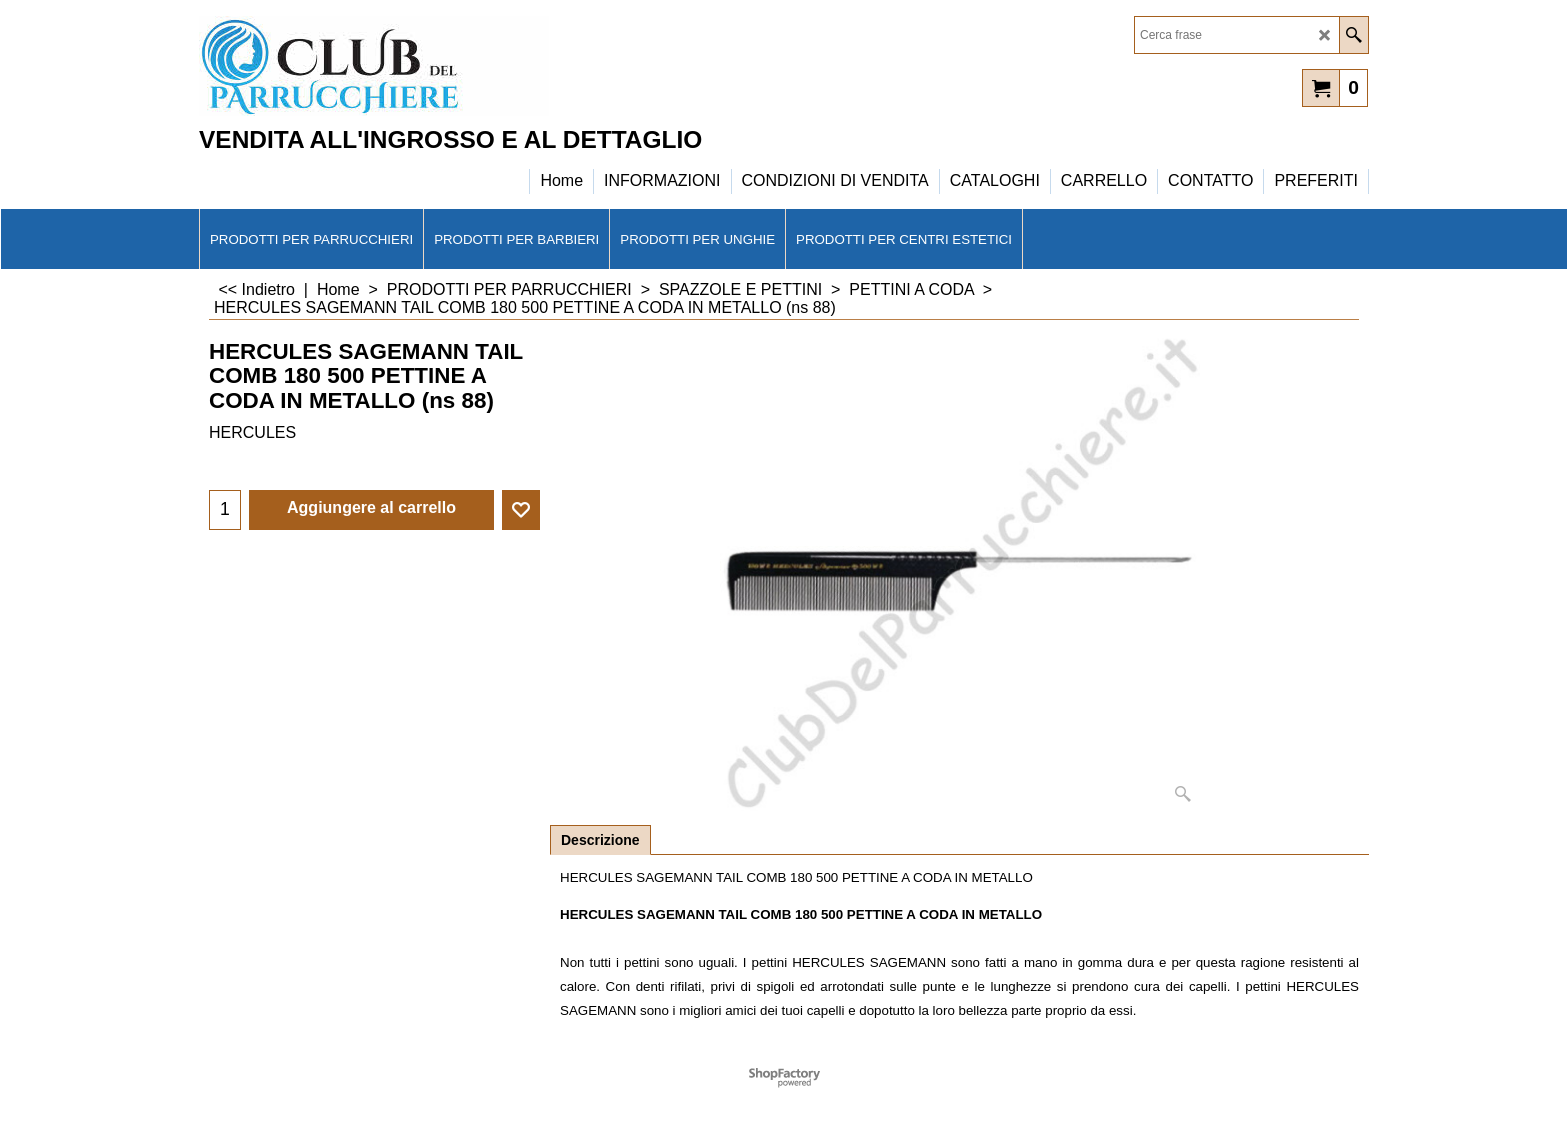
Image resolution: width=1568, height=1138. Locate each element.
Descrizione (600, 840)
